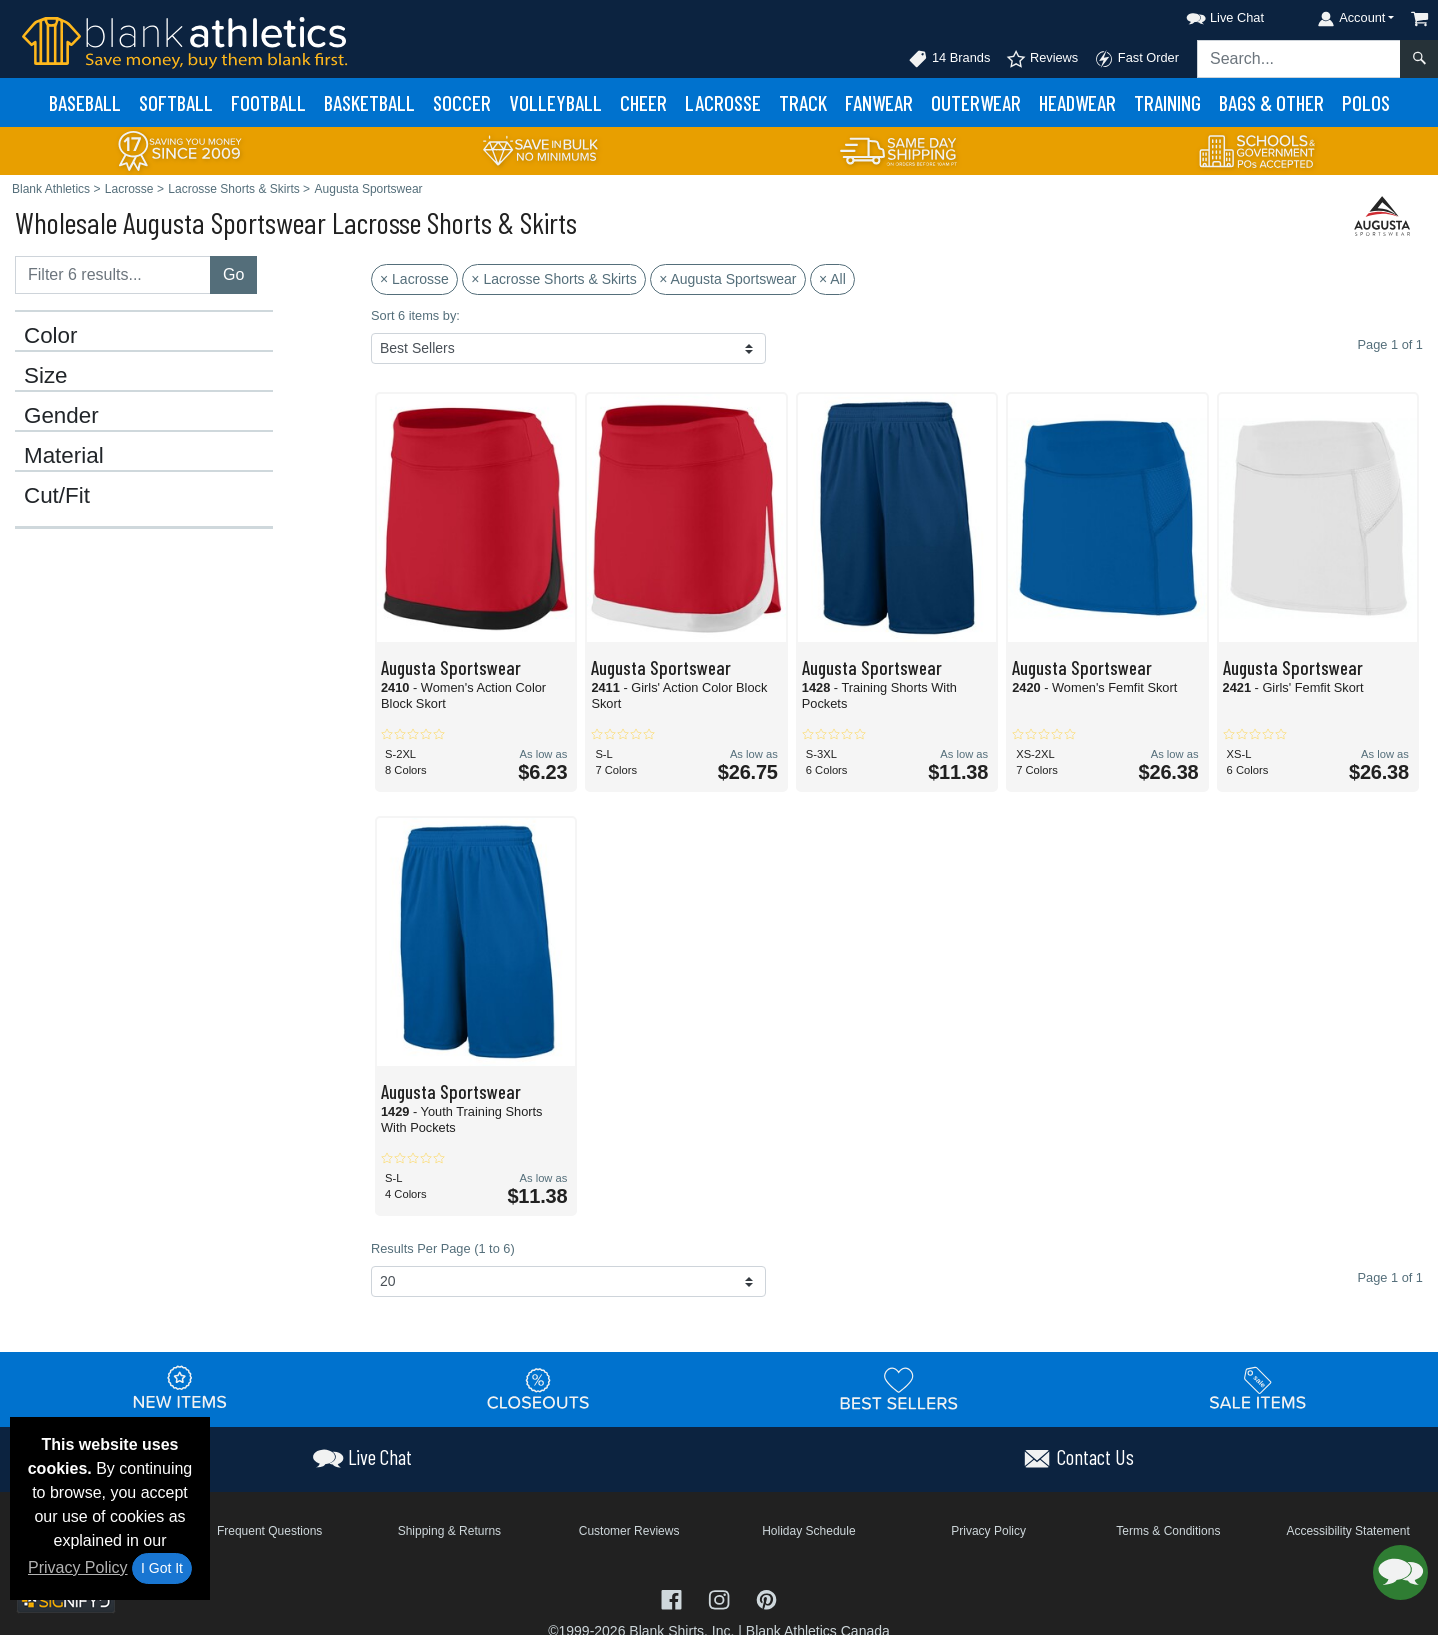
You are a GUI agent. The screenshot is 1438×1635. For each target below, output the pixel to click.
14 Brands (949, 59)
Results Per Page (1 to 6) (443, 1248)
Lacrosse (723, 102)
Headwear (1077, 102)
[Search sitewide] (1299, 59)
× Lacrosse (414, 279)
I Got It (162, 1568)
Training (1167, 102)
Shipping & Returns (449, 1531)
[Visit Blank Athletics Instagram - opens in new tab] (721, 1598)
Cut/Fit (57, 496)
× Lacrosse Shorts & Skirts (553, 279)
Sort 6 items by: (415, 315)
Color (51, 336)
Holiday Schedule (808, 1531)
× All (832, 279)
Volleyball (555, 102)
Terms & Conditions (1168, 1531)
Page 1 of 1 (1390, 1277)
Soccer (462, 102)
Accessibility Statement (1347, 1531)
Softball (176, 102)
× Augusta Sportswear (727, 279)
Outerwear (976, 102)
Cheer (643, 102)
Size (46, 376)
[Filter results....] (113, 275)
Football (268, 102)
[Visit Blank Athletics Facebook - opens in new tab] (674, 1598)
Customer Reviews (629, 1531)
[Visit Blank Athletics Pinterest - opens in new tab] (766, 1598)
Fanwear (879, 102)
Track (803, 102)
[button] (1207, 14)
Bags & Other (1271, 102)
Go (233, 274)
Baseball (85, 102)
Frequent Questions (269, 1531)
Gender (61, 416)
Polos (1366, 102)
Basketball (369, 102)
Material (64, 456)
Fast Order (1136, 59)
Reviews (1042, 59)
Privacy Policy (78, 1567)
